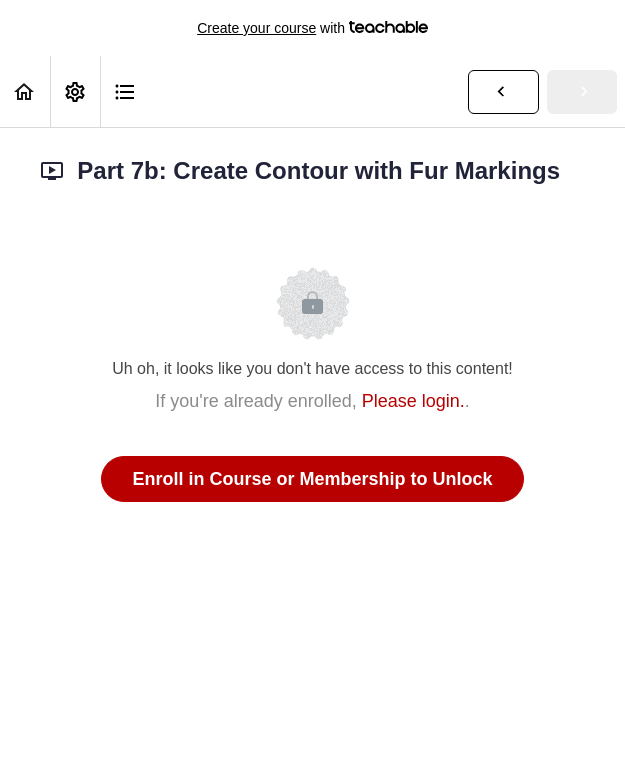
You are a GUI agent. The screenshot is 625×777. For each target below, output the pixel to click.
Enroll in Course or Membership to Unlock (312, 479)
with (312, 28)
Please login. (413, 401)
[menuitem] (75, 91)
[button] (25, 91)
